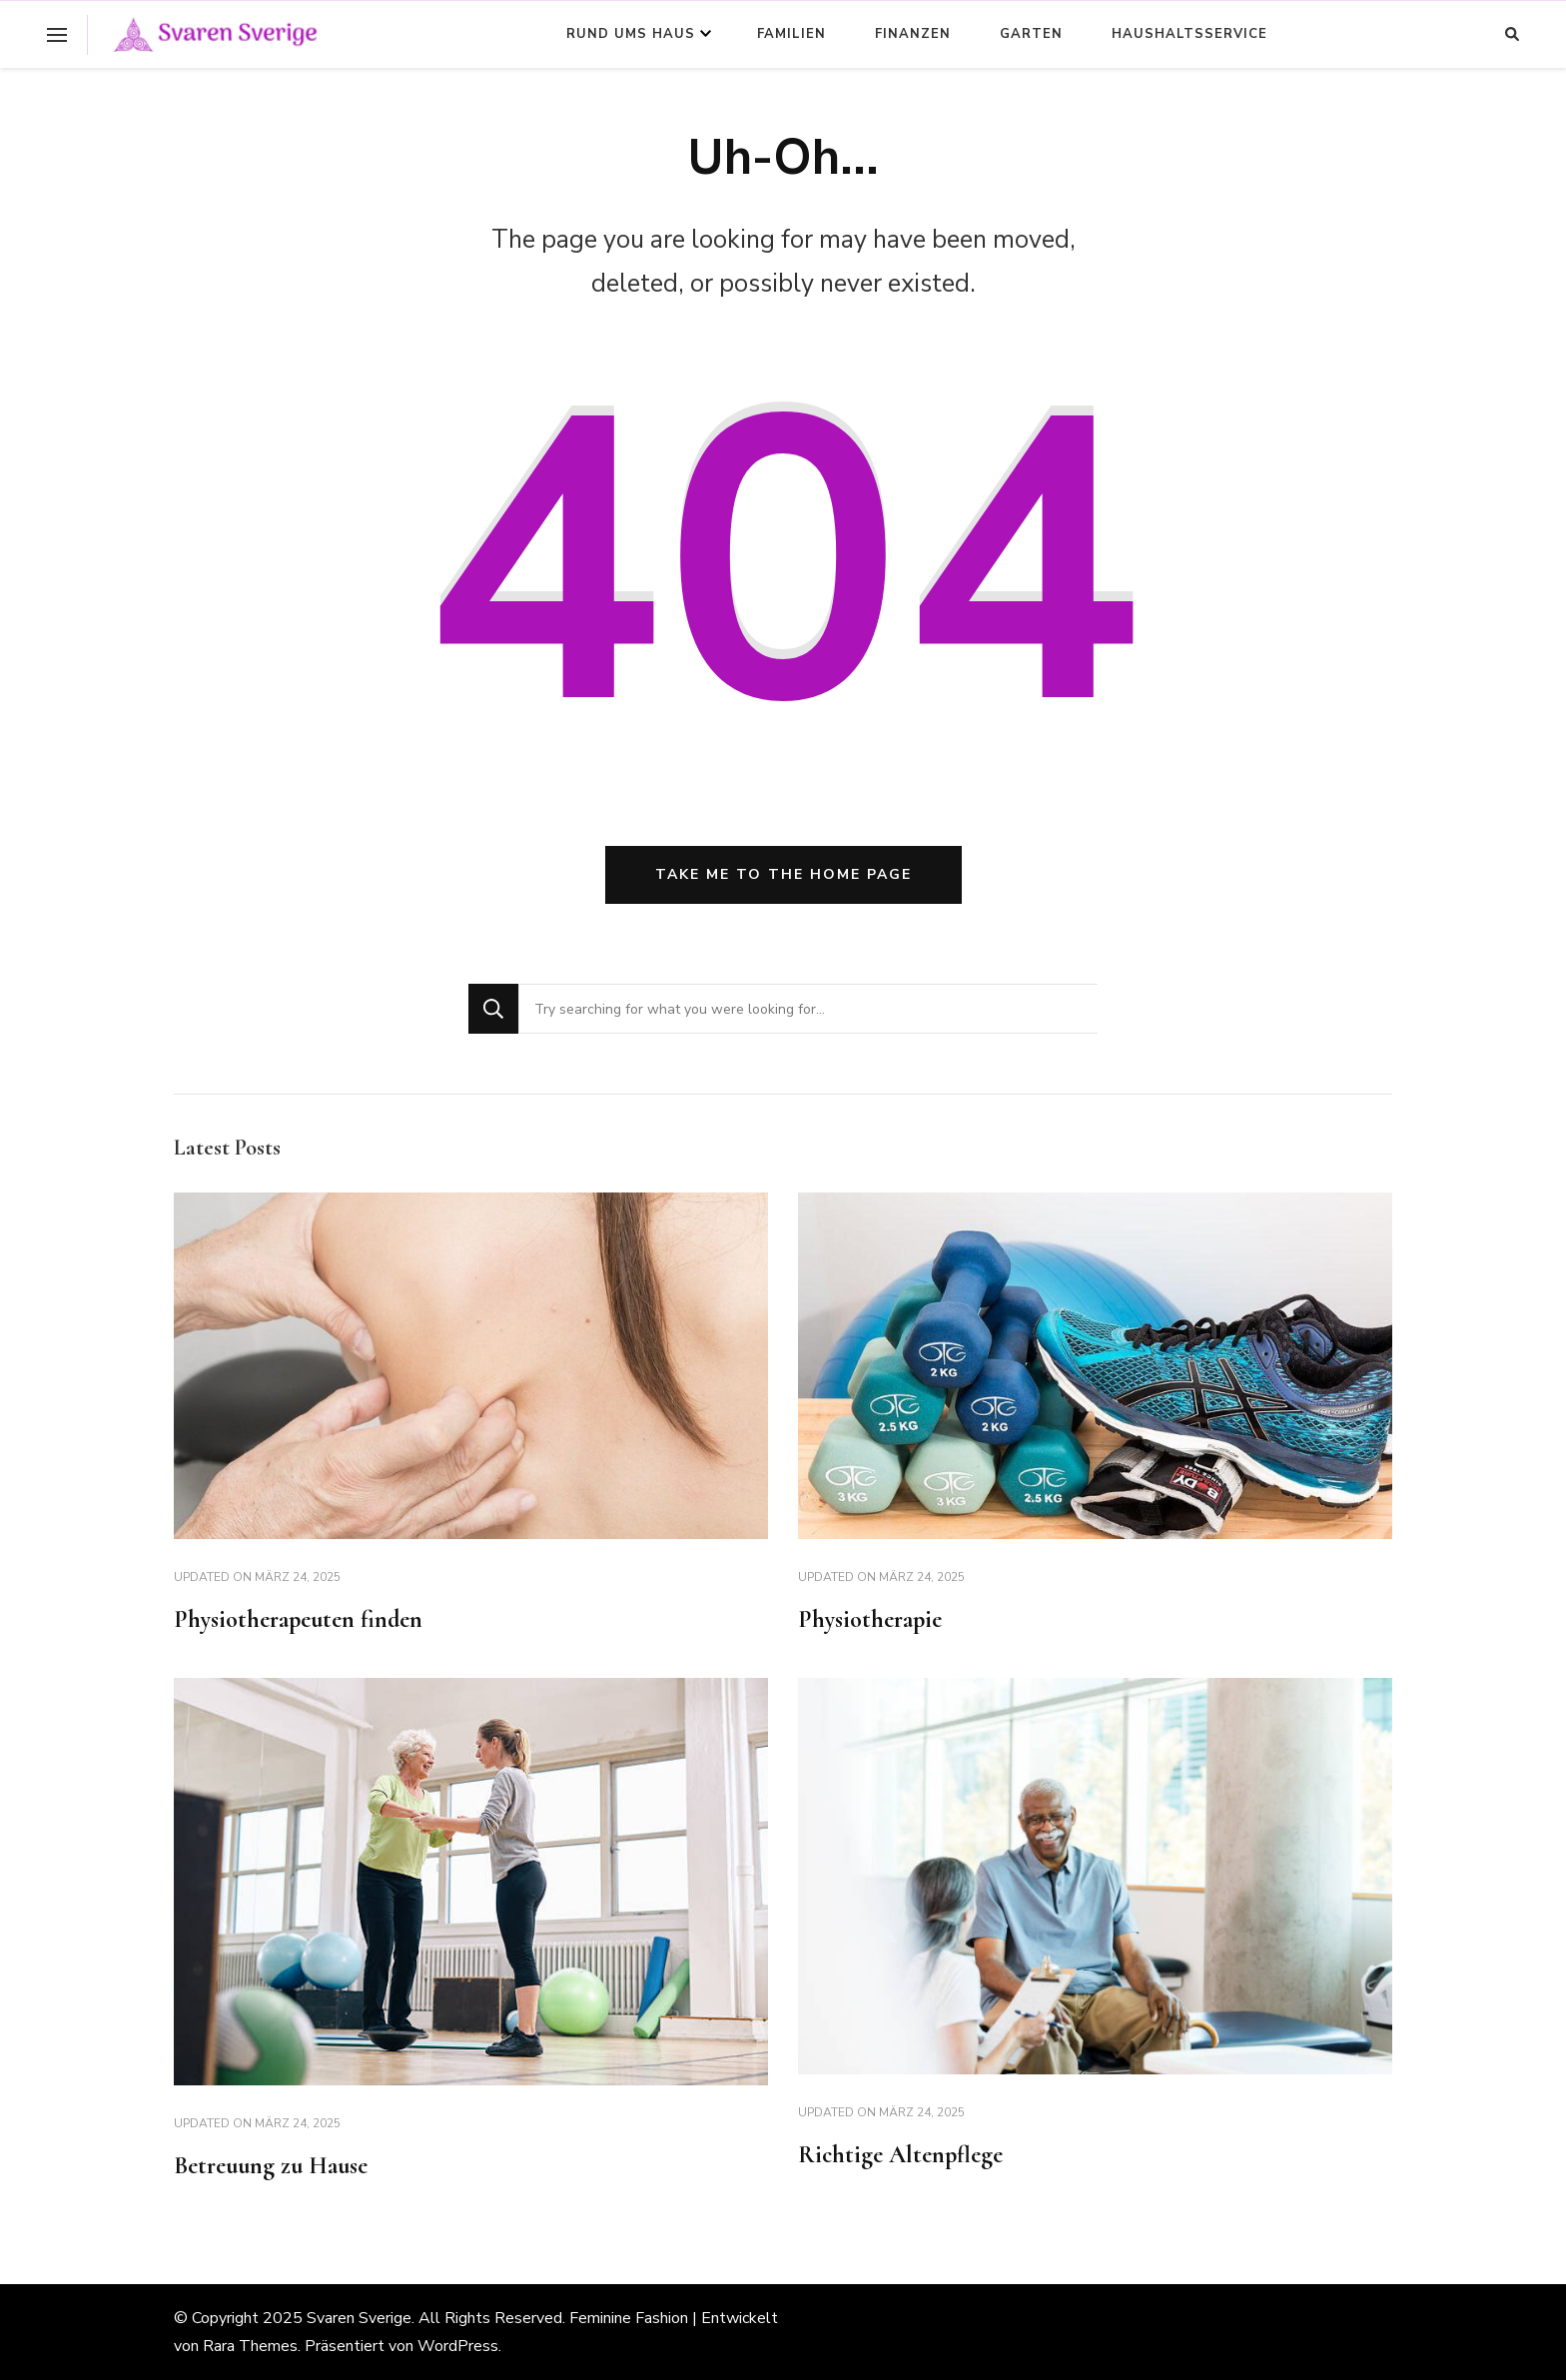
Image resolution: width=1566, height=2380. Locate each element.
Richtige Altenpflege (900, 2154)
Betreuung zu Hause (271, 2165)
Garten (1031, 34)
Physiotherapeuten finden (298, 1619)
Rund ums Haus (630, 34)
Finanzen (913, 34)
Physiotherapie (870, 1619)
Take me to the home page (783, 874)
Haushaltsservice (1189, 34)
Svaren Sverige (359, 2318)
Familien (791, 34)
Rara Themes (250, 2346)
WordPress (457, 2346)
